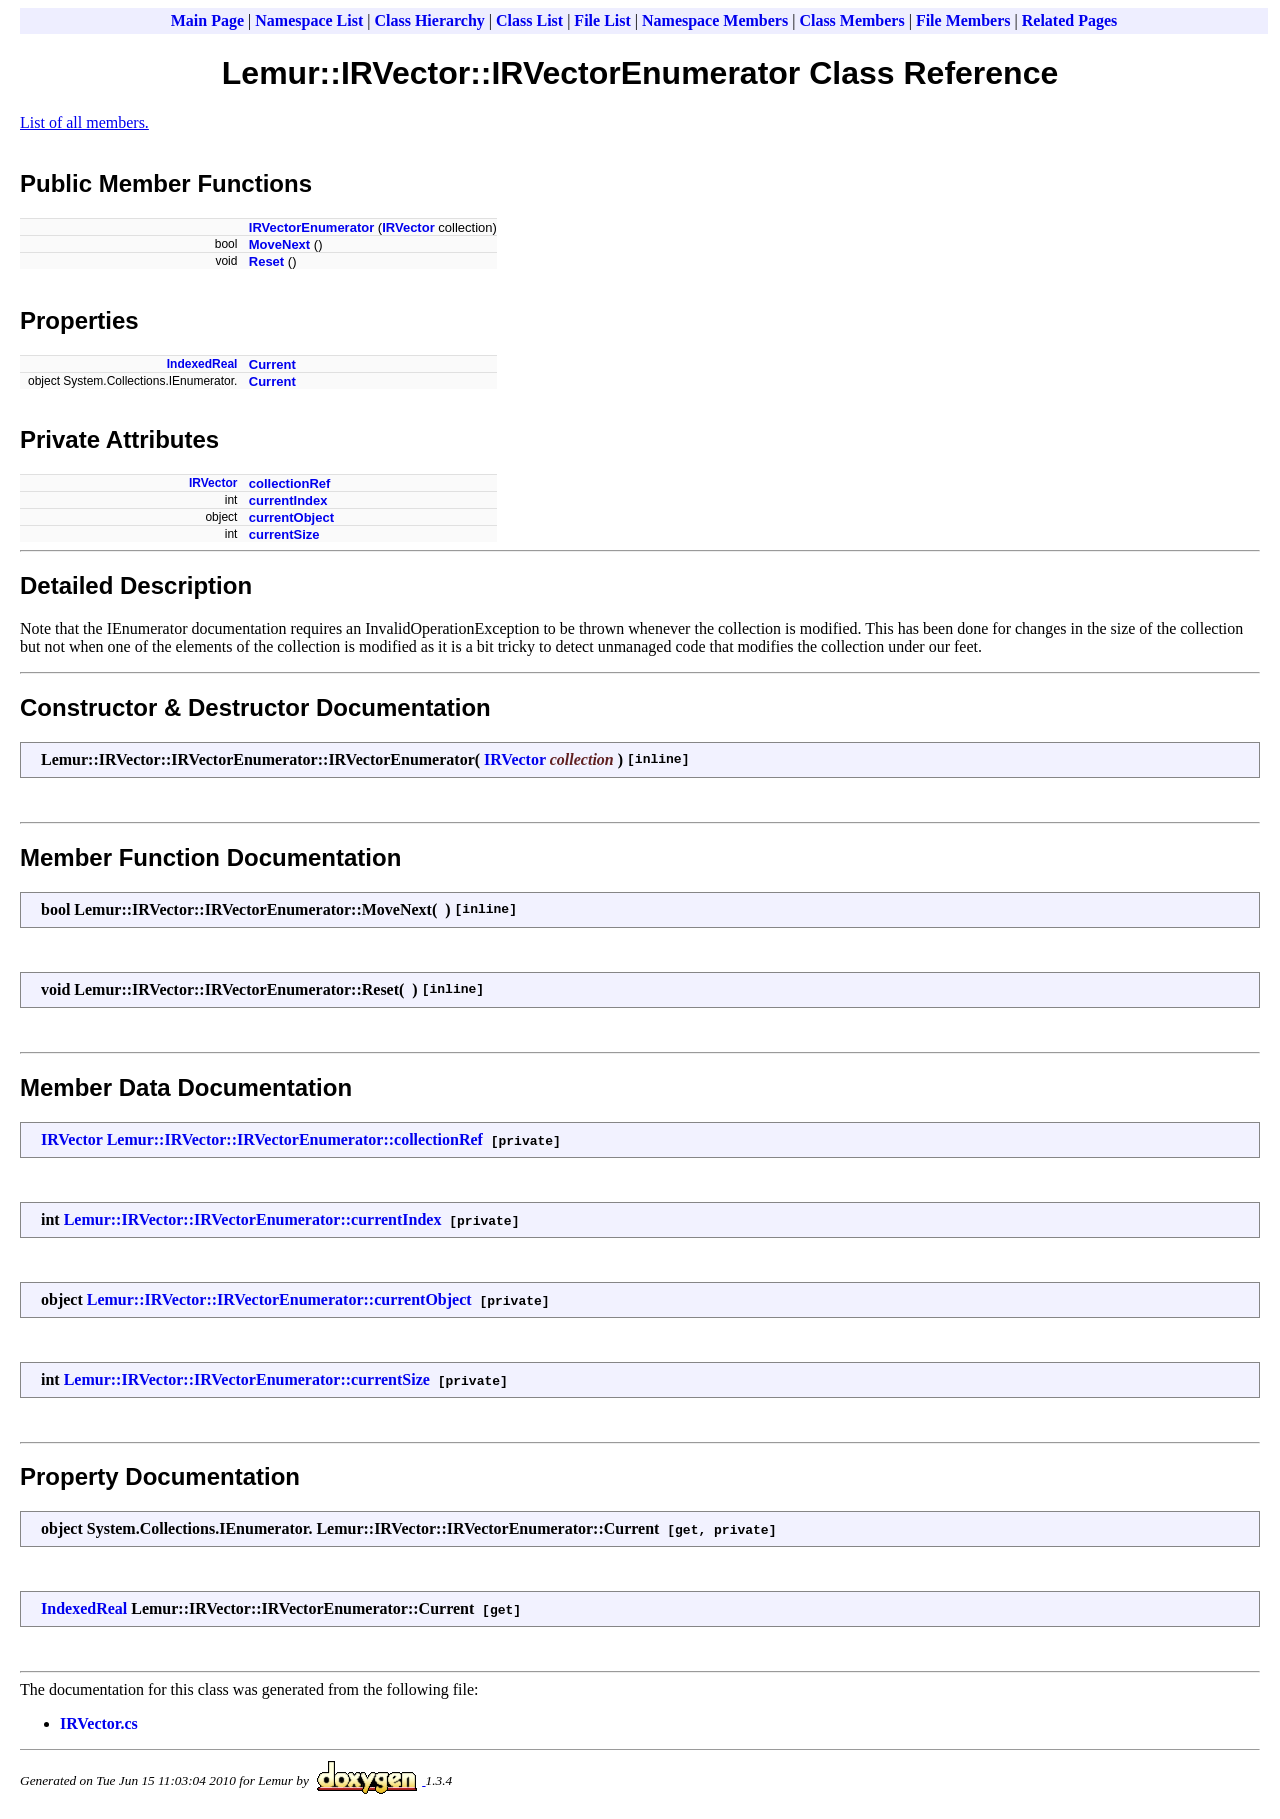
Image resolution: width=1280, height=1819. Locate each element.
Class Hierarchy (429, 20)
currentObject (291, 517)
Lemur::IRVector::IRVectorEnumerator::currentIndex (253, 1219)
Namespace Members (715, 20)
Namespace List (309, 20)
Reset (266, 261)
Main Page (207, 20)
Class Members (851, 20)
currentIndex (288, 500)
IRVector (408, 227)
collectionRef (290, 483)
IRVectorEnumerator (311, 227)
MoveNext (279, 244)
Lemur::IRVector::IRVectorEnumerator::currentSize (247, 1379)
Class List (529, 20)
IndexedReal (202, 364)
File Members (963, 20)
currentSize (284, 534)
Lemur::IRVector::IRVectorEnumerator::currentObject (279, 1299)
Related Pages (1070, 20)
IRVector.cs (99, 1723)
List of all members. (84, 122)
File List (602, 20)
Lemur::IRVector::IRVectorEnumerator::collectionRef (295, 1139)
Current (272, 364)
